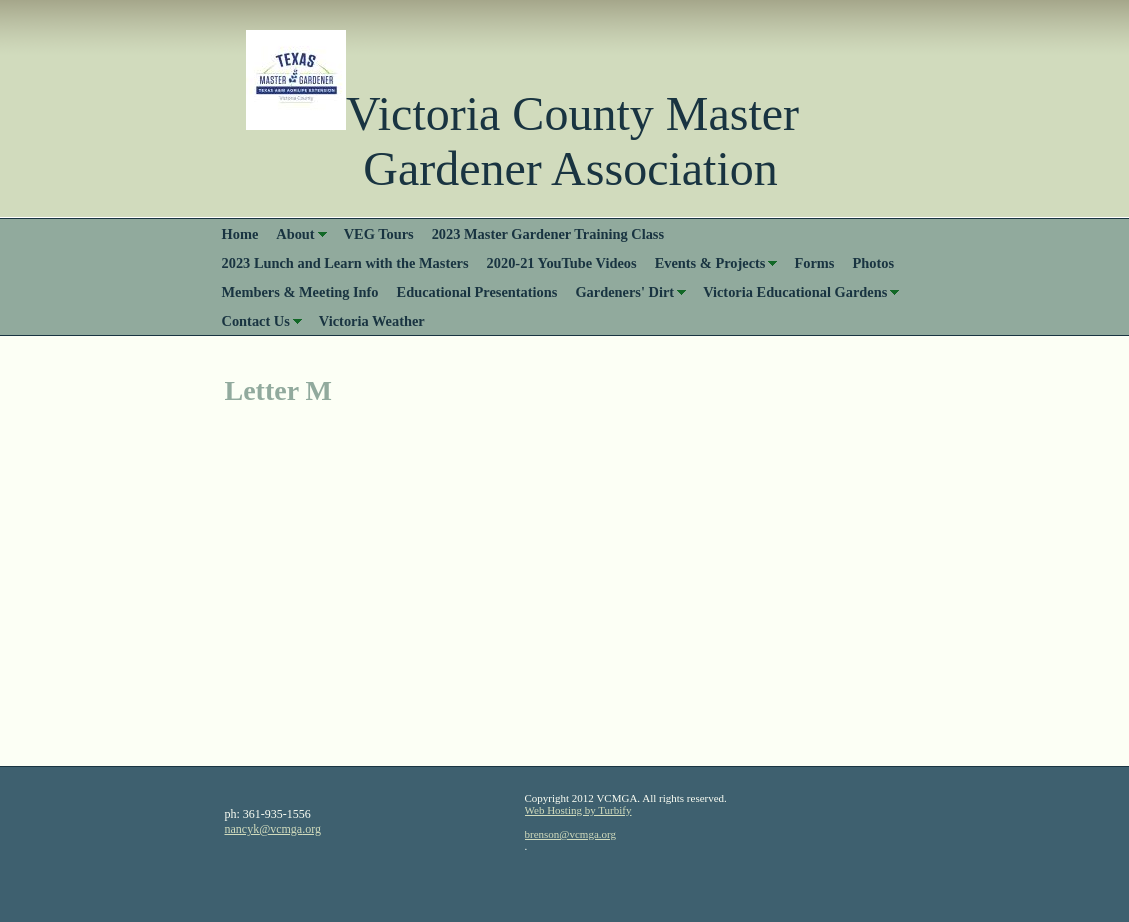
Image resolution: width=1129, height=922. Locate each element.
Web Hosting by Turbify (578, 810)
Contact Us (256, 321)
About (295, 234)
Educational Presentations (477, 292)
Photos (873, 263)
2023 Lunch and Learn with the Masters (345, 263)
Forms (814, 263)
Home (240, 234)
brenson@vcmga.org (571, 834)
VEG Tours (379, 234)
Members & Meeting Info (300, 292)
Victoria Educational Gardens (795, 292)
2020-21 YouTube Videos (562, 263)
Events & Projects (710, 263)
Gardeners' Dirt (624, 292)
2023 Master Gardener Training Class (548, 234)
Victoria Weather (372, 321)
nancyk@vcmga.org (273, 829)
